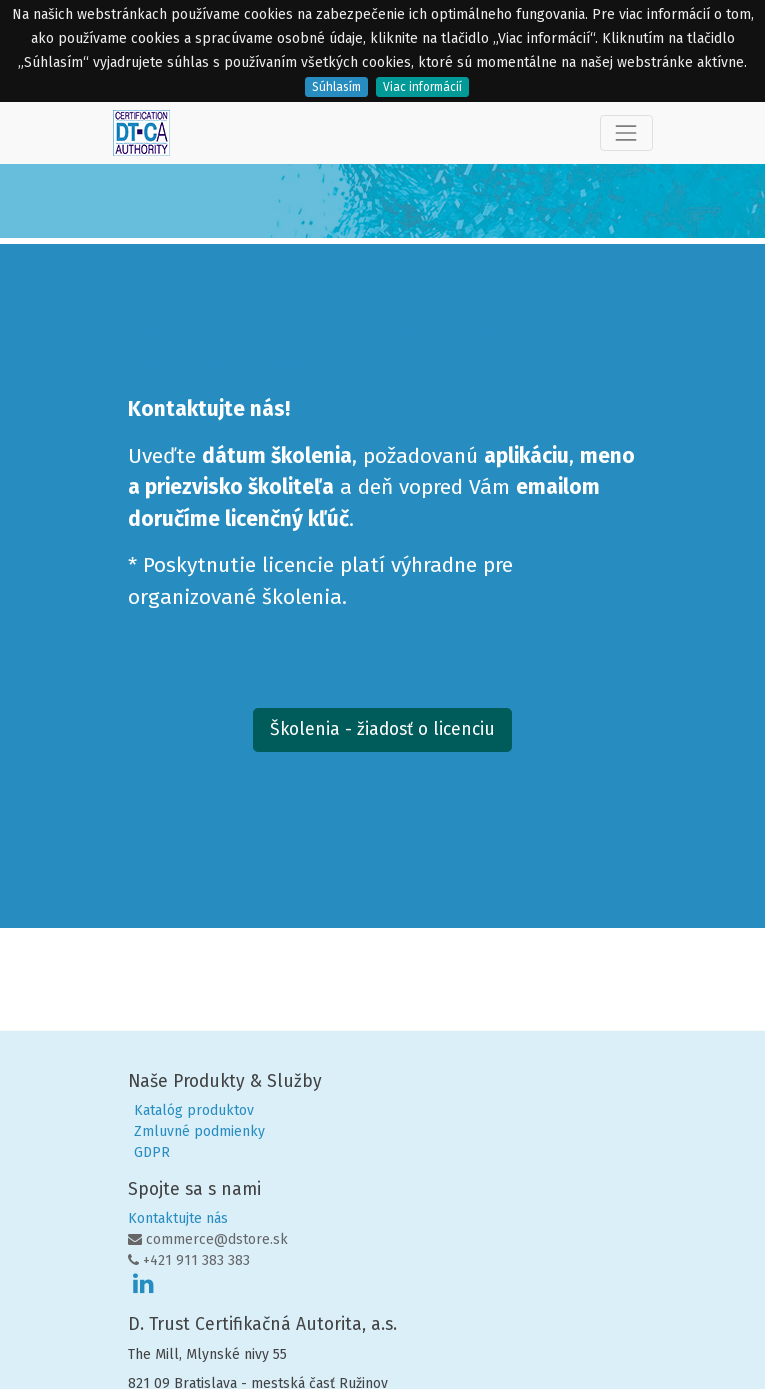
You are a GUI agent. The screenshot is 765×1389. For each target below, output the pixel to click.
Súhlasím (336, 87)
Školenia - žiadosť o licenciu (382, 729)
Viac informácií (422, 87)
